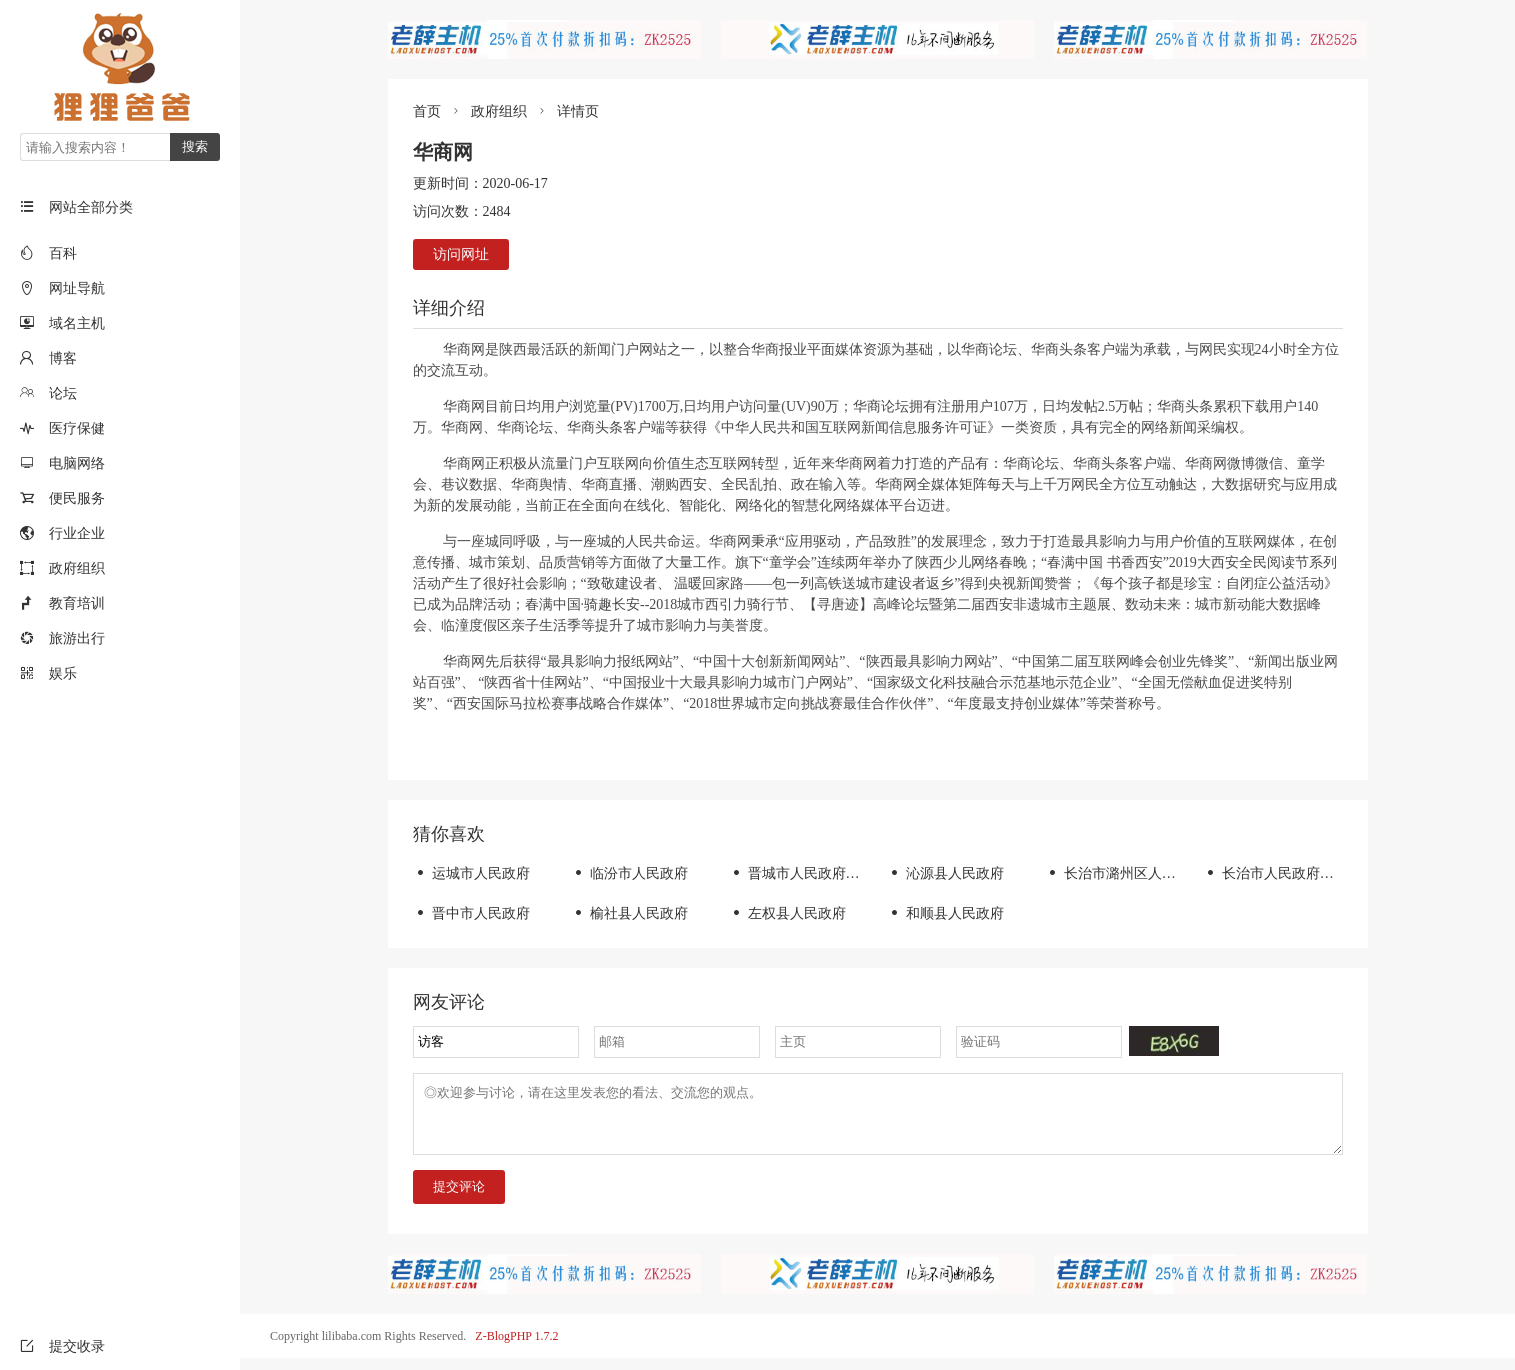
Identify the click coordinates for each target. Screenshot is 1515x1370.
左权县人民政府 (787, 913)
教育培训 (77, 603)
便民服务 (77, 498)
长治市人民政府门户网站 (1289, 873)
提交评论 (459, 1198)
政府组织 (77, 568)
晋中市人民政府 (471, 913)
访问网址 (461, 254)
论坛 (63, 393)
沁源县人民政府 (945, 873)
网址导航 (77, 288)
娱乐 (63, 673)
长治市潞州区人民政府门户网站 (1152, 873)
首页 (427, 111)
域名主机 (77, 323)
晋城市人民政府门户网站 (815, 873)
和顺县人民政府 (945, 913)
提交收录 (62, 1346)
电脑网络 (77, 463)
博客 (63, 358)
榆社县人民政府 (629, 913)
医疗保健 (77, 428)
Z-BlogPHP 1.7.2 (516, 1348)
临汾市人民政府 (629, 873)
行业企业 (77, 533)
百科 (63, 253)
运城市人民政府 (471, 873)
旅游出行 (77, 638)
